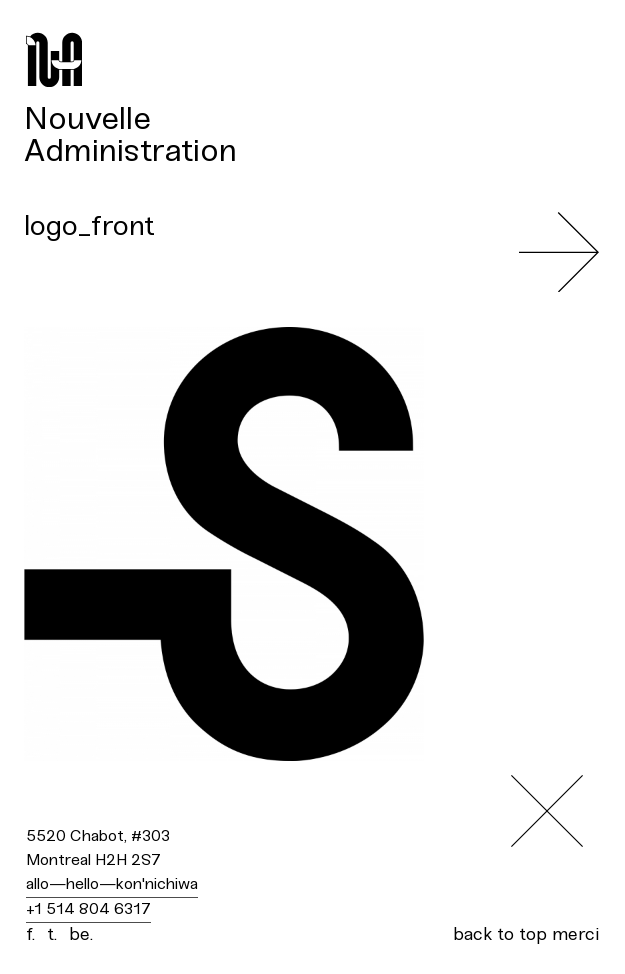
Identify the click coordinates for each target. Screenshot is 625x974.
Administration (130, 152)
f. (30, 935)
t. (52, 935)
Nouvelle (87, 120)
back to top (500, 935)
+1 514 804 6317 (88, 909)
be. (81, 935)
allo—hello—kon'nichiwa (112, 884)
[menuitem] (312, 120)
